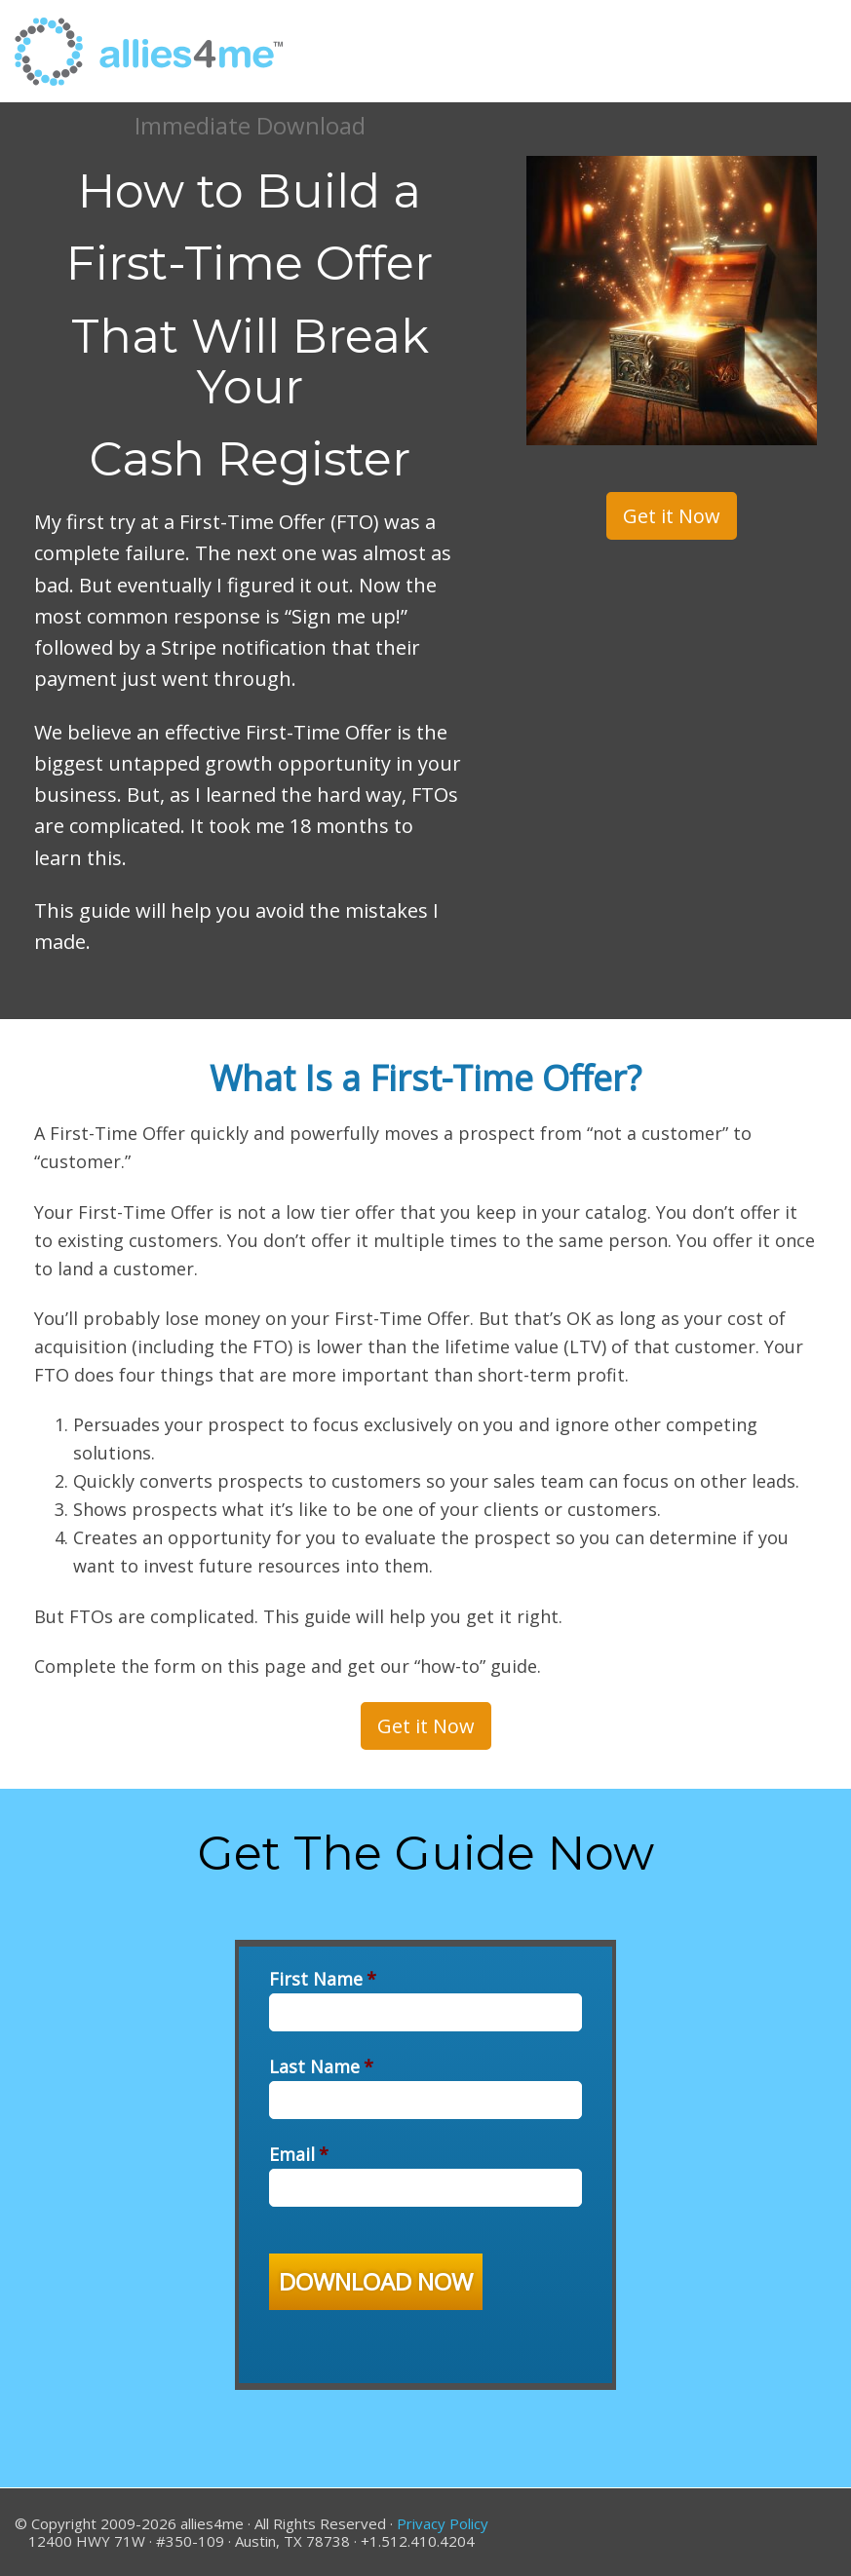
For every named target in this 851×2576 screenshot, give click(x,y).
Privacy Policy (442, 2523)
